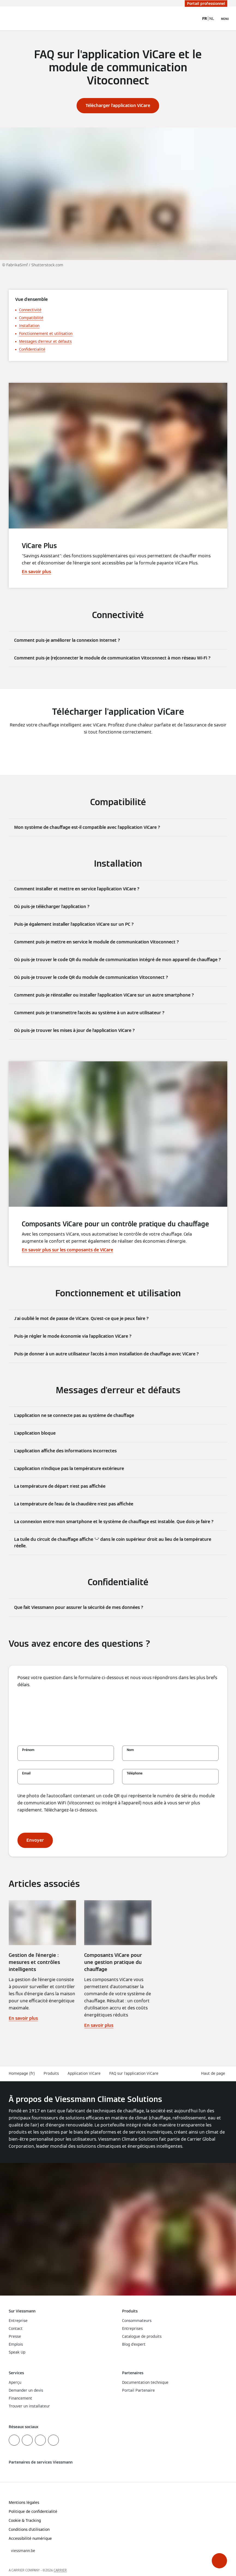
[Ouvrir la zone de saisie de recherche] (192, 18)
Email (26, 1773)
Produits (51, 2073)
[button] (219, 2560)
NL (211, 18)
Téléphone (135, 1773)
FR (204, 18)
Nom (130, 1750)
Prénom (28, 1750)
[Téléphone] (170, 1779)
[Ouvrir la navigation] (225, 18)
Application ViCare (84, 2073)
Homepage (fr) (22, 2073)
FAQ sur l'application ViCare (133, 2073)
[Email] (65, 1779)
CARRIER (60, 2570)
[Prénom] (65, 1756)
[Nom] (170, 1756)
